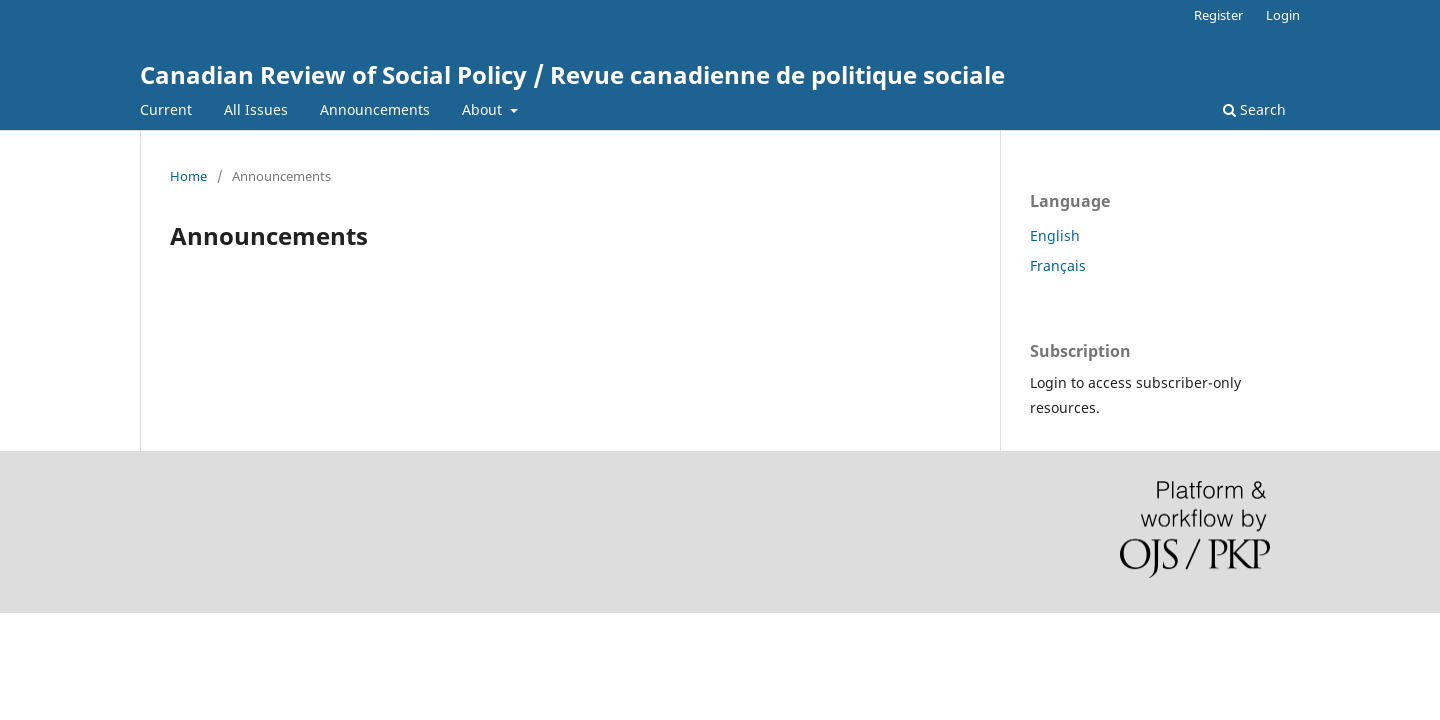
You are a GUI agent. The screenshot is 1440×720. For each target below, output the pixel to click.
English (1055, 235)
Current (166, 109)
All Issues (256, 109)
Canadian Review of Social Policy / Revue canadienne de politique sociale (572, 74)
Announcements (375, 109)
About (484, 109)
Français (1058, 265)
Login (1283, 15)
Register (1218, 15)
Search (1254, 109)
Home (188, 176)
